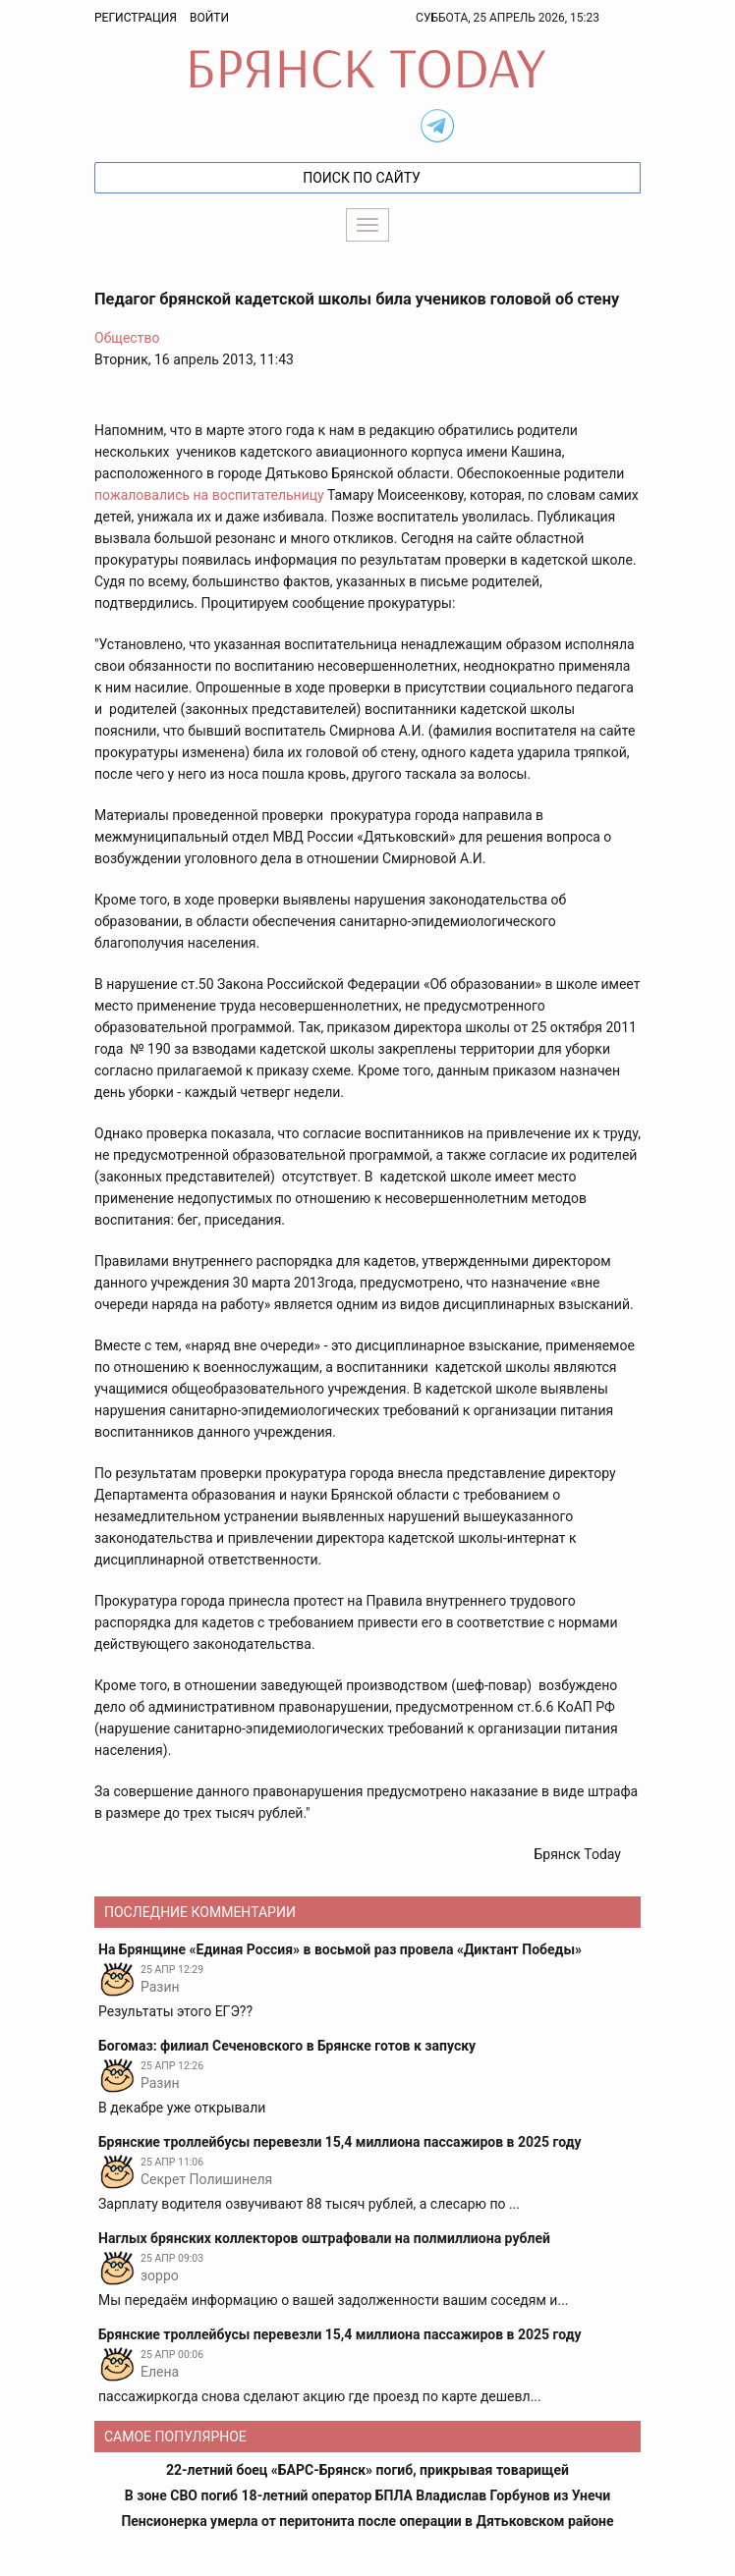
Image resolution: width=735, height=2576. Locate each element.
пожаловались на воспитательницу (209, 495)
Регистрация (135, 18)
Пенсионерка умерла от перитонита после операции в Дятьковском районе (367, 2521)
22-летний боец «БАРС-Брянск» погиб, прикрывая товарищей (367, 2470)
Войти (209, 18)
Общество (126, 338)
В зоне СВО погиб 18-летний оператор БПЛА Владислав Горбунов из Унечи (367, 2495)
